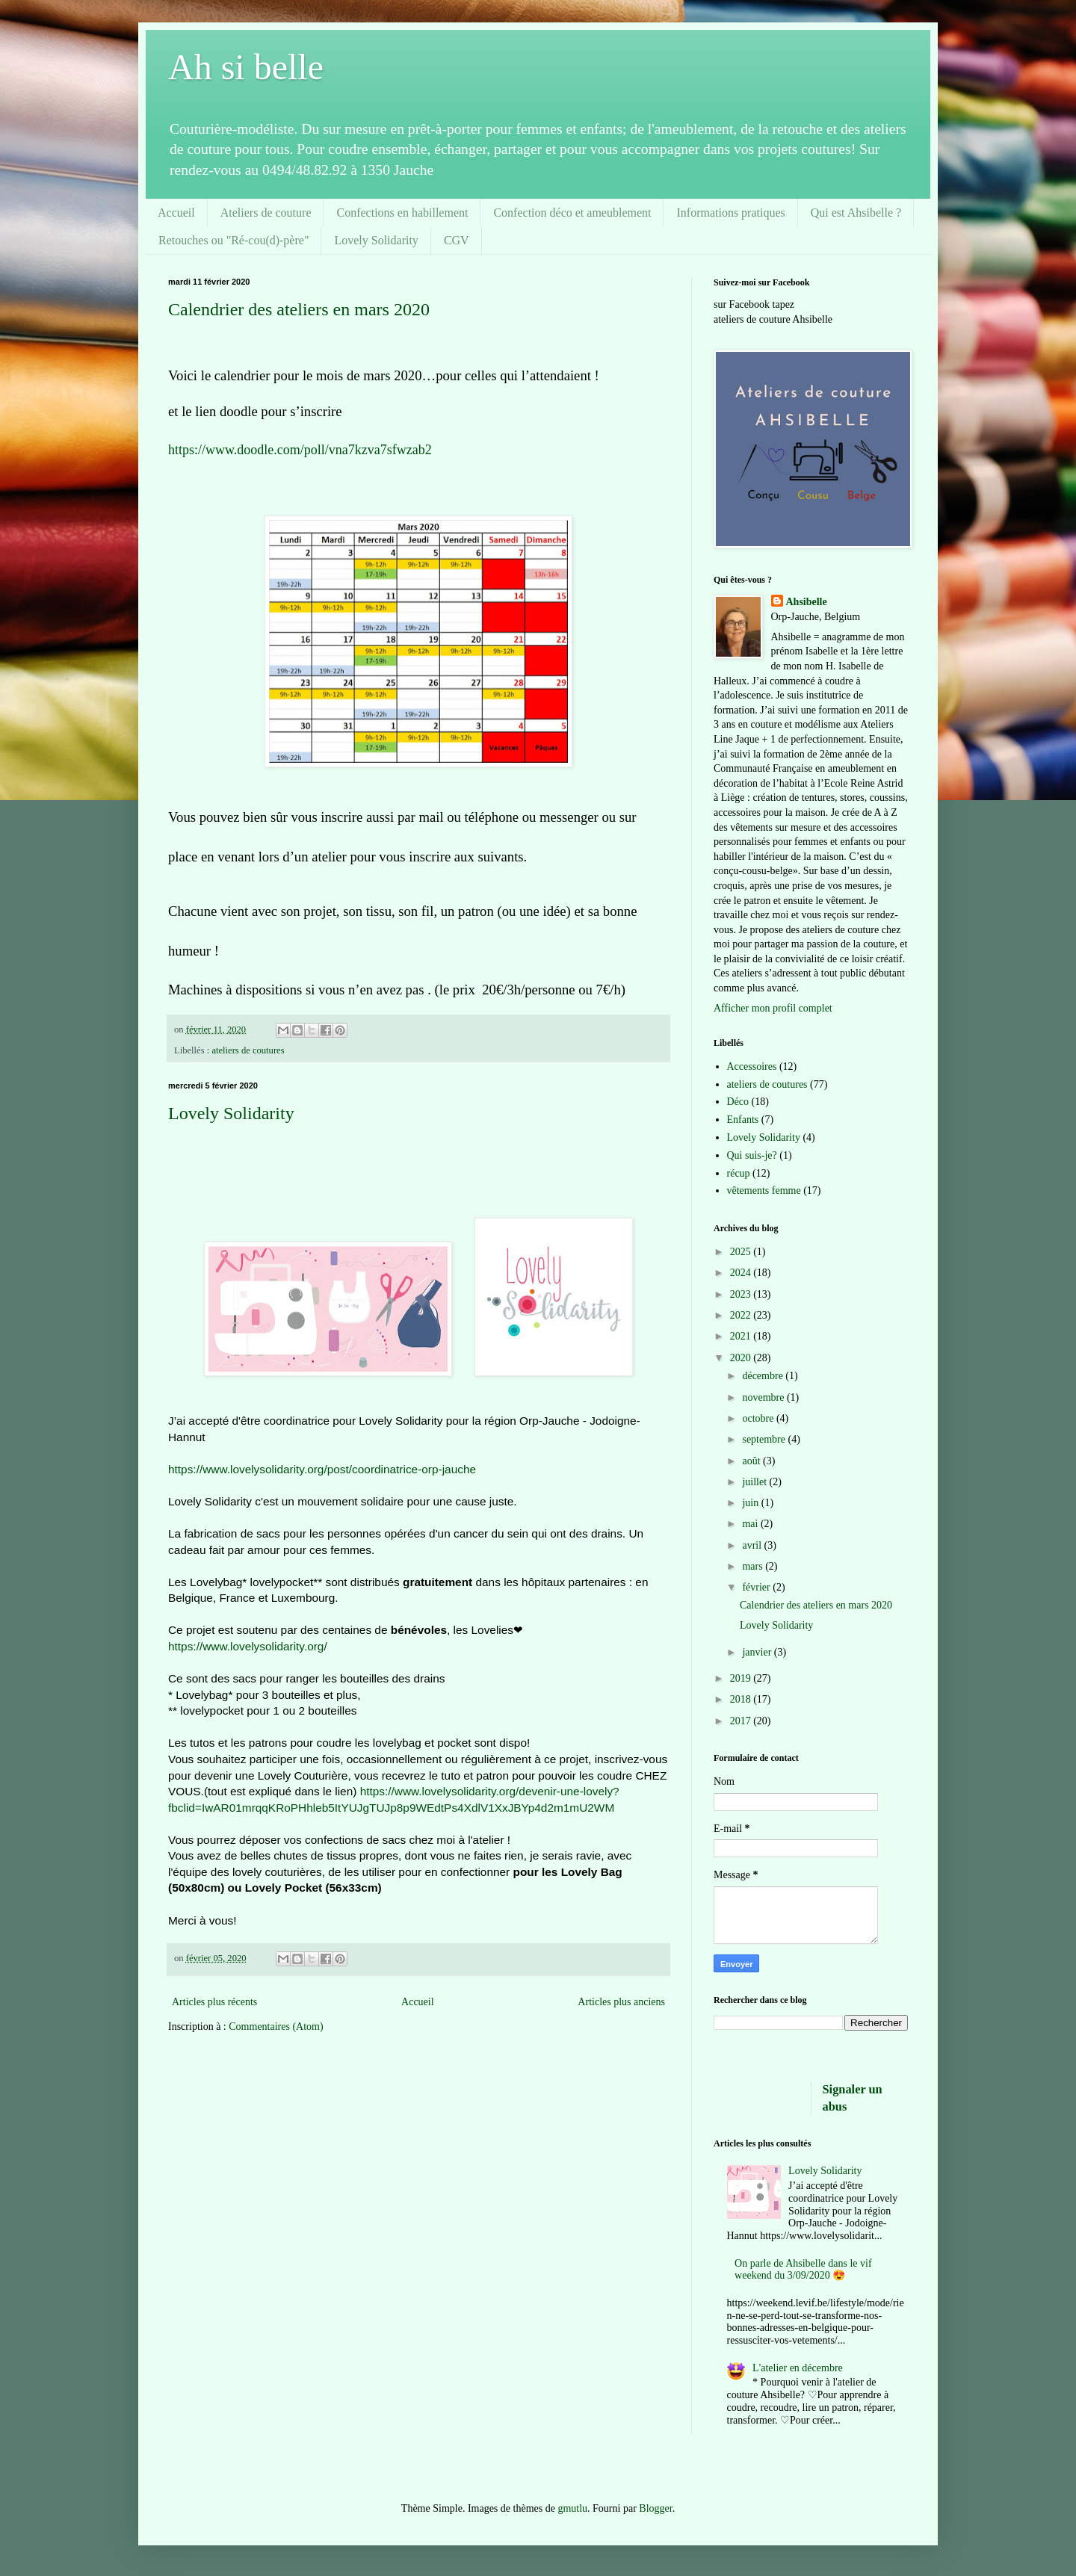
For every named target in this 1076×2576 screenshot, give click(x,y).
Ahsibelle (806, 601)
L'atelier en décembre (797, 2368)
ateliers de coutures (247, 1050)
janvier (757, 1652)
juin (751, 1502)
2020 (742, 1357)
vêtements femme (764, 1190)
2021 (742, 1336)
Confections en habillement (402, 212)
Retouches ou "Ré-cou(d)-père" (233, 240)
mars (753, 1566)
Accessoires (752, 1066)
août (752, 1461)
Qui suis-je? (752, 1155)
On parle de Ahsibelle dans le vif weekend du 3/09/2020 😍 (803, 2270)
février (757, 1587)
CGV (456, 240)
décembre (763, 1375)
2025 (742, 1251)
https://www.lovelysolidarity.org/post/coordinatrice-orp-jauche (322, 1469)
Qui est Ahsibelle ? (856, 212)
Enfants (743, 1119)
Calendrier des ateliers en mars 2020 (299, 309)
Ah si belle (246, 67)
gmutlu (572, 2508)
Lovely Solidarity (376, 240)
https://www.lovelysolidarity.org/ (247, 1646)
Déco (738, 1101)
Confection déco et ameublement (572, 212)
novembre (764, 1397)
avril (753, 1545)
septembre (765, 1439)
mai (751, 1523)
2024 (742, 1272)
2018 (742, 1699)
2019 (742, 1678)
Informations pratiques (730, 212)
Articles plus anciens (621, 2001)
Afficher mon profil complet (773, 1008)
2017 (742, 1721)
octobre (759, 1418)
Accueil (176, 212)
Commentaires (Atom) (276, 2026)
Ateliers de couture (266, 212)
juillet (755, 1481)
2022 (742, 1315)
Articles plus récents (214, 2001)
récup (738, 1173)
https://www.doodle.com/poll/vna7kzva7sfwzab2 (300, 449)
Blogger (655, 2508)
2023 (742, 1294)
